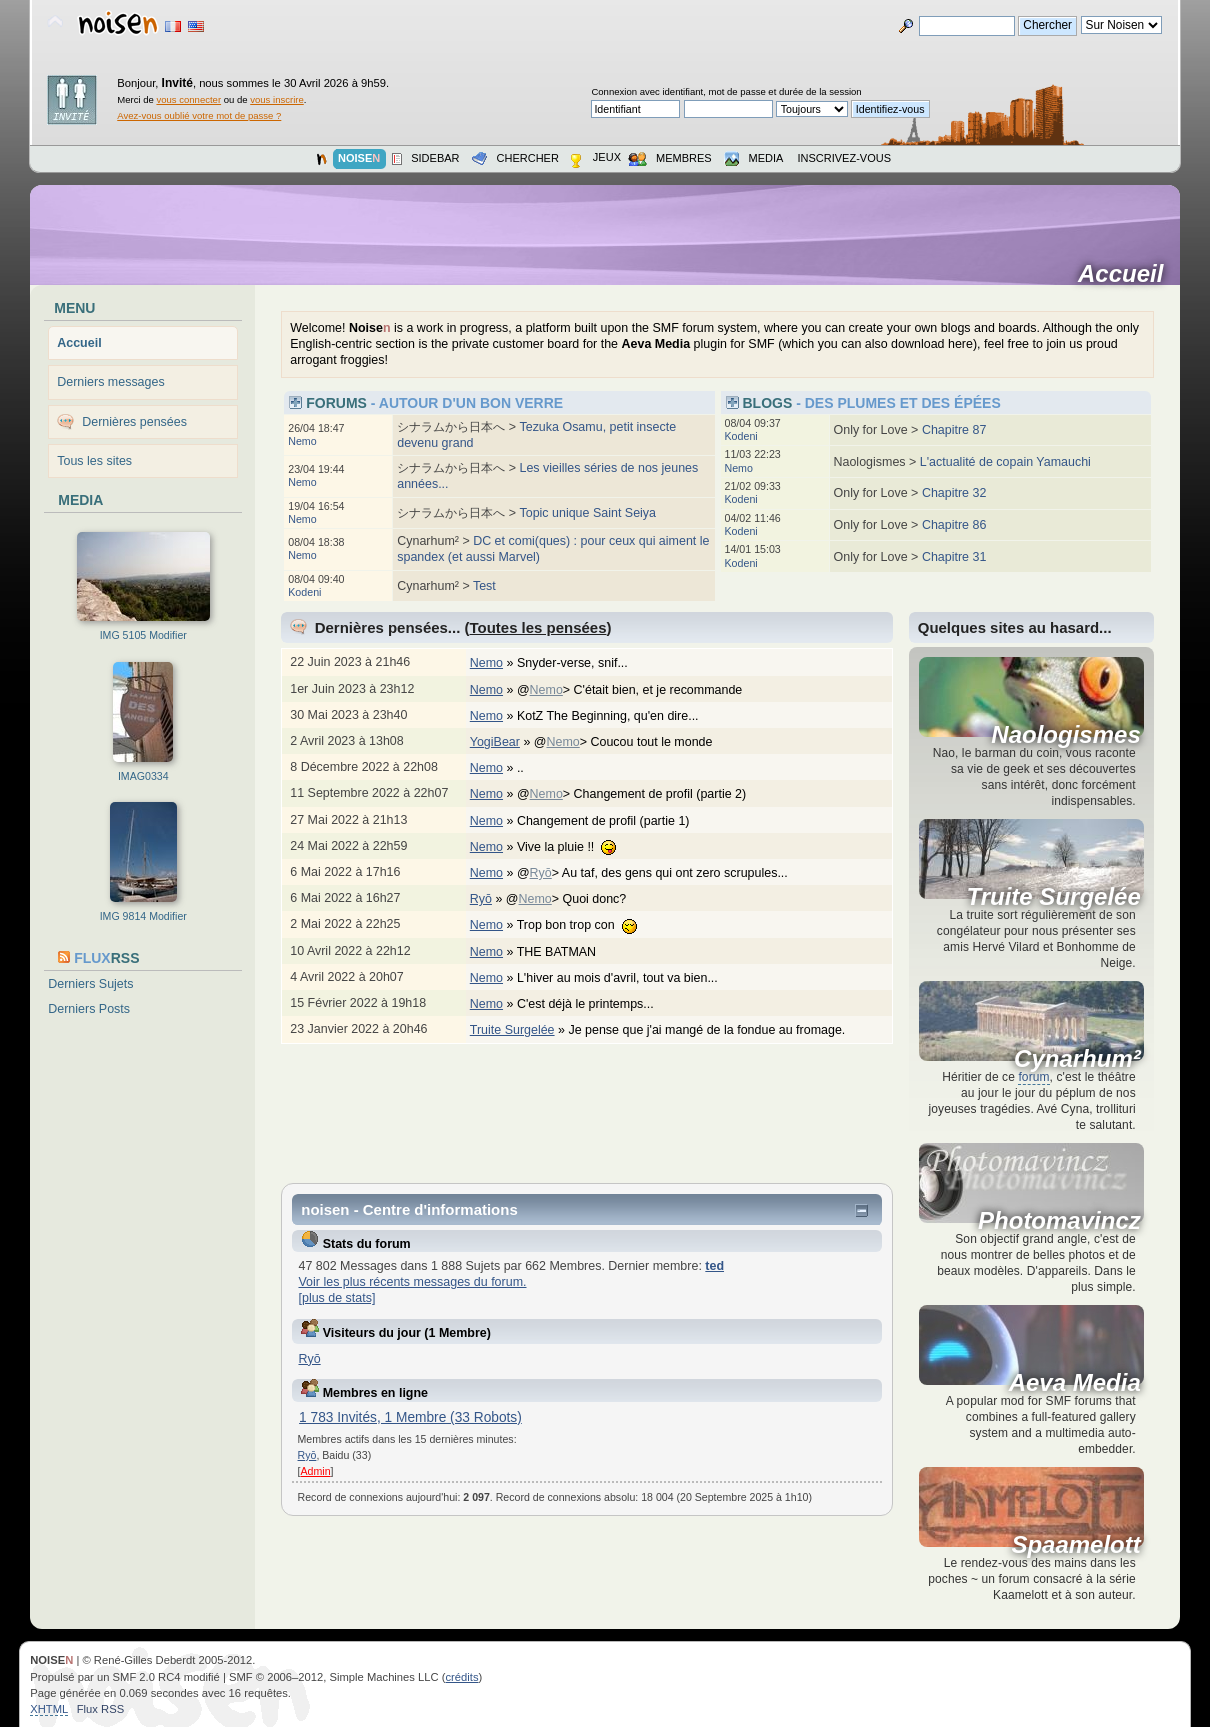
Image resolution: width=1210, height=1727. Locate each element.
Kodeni (304, 592)
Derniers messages (110, 382)
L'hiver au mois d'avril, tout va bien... (627, 978)
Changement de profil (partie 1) (613, 821)
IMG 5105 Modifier (143, 635)
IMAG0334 (143, 776)
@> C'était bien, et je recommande (640, 690)
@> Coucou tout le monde (633, 742)
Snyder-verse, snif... (582, 663)
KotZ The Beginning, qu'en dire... (618, 716)
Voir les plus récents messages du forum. (412, 1282)
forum (1033, 1077)
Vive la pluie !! (577, 847)
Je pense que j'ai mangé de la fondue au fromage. (716, 1030)
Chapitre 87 (954, 430)
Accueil (1127, 274)
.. (530, 768)
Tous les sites (94, 461)
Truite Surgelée (512, 1030)
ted (714, 1266)
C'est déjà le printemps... (595, 1004)
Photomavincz (1059, 1221)
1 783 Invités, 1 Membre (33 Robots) (410, 1417)
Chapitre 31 (954, 557)
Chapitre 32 (954, 493)
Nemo (302, 441)
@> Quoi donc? (576, 899)
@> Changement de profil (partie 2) (642, 794)
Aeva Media (1075, 1383)
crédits (462, 1677)
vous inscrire (277, 99)
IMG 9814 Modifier (143, 916)
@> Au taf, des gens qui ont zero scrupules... (662, 873)
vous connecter (188, 99)
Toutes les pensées (538, 627)
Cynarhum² (1077, 1059)
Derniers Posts (89, 1009)
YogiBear (495, 742)
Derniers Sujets (90, 984)
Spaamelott (1075, 1545)
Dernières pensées (134, 422)
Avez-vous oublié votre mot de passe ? (199, 115)
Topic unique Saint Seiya (587, 513)
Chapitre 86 (954, 525)
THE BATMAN (567, 952)
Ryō (541, 873)
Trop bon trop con (587, 925)
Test (484, 586)
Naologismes (1065, 735)
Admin (316, 1471)
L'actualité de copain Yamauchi (1005, 462)
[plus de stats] (336, 1298)
